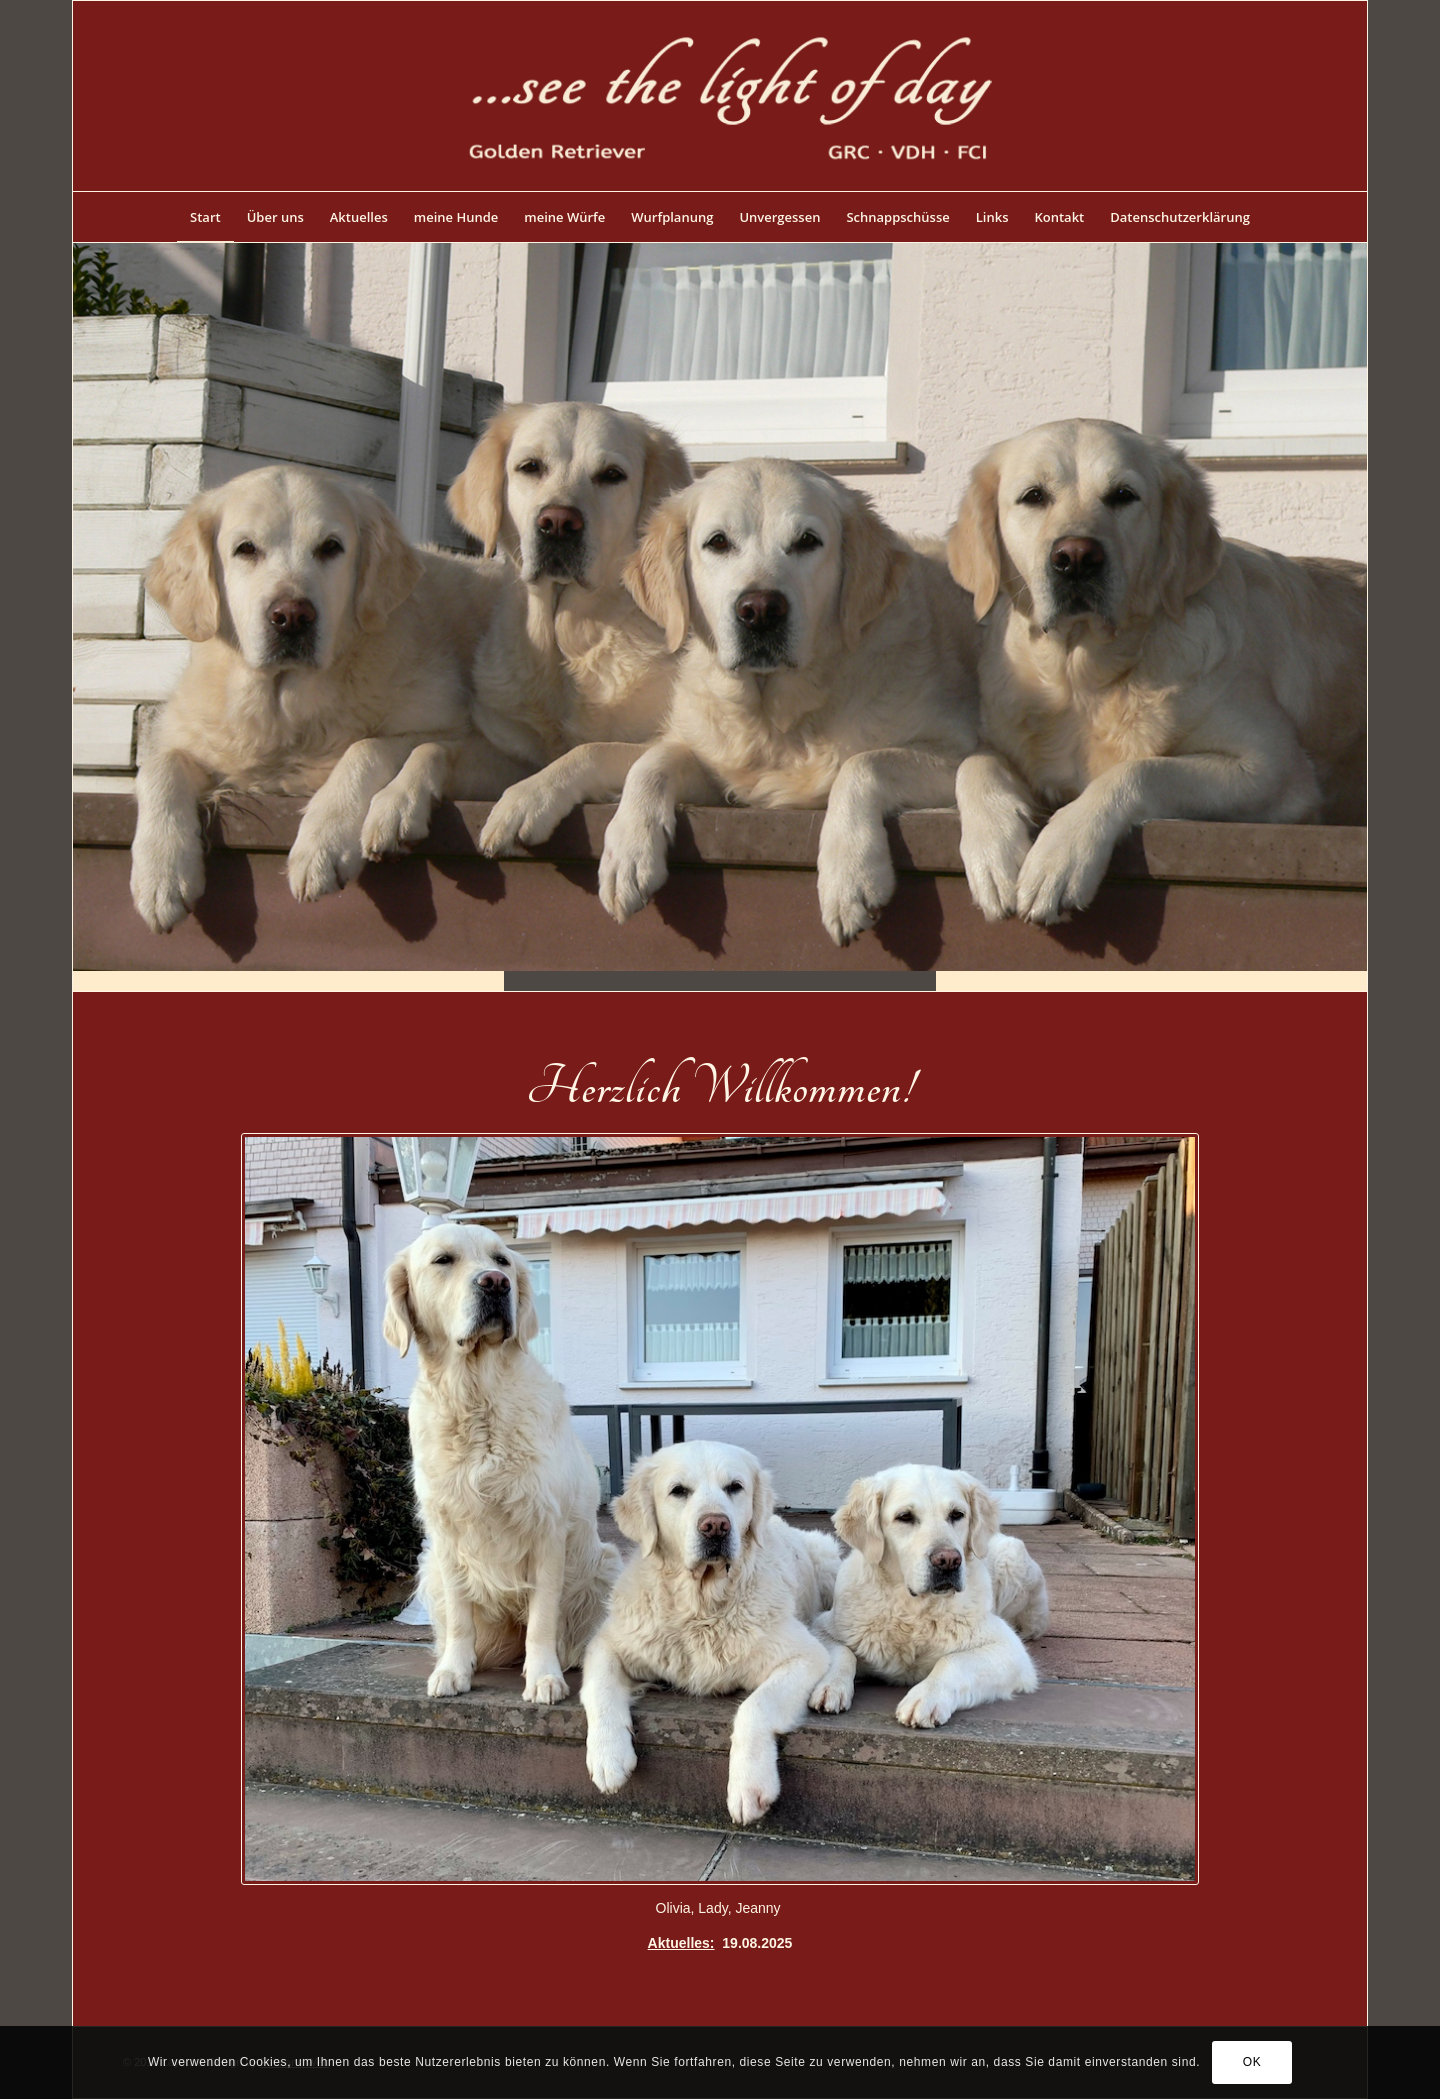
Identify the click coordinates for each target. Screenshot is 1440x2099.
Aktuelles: (681, 1943)
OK (1252, 2062)
